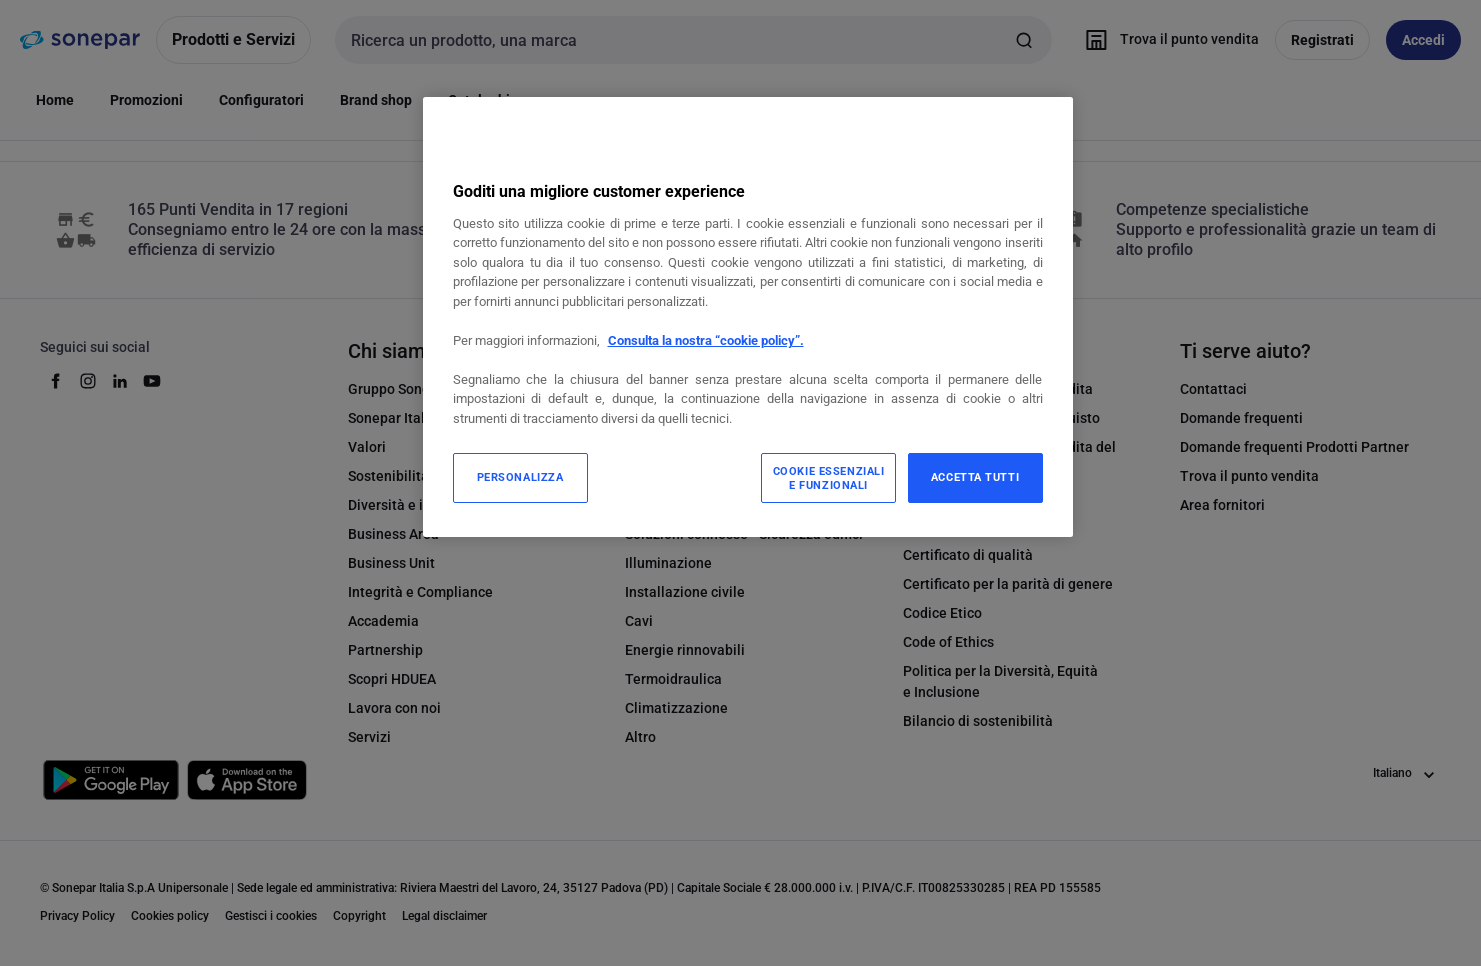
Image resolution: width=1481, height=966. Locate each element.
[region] (748, 317)
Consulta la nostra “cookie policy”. (706, 340)
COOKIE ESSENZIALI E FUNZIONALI (829, 478)
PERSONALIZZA (520, 477)
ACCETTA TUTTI (975, 477)
